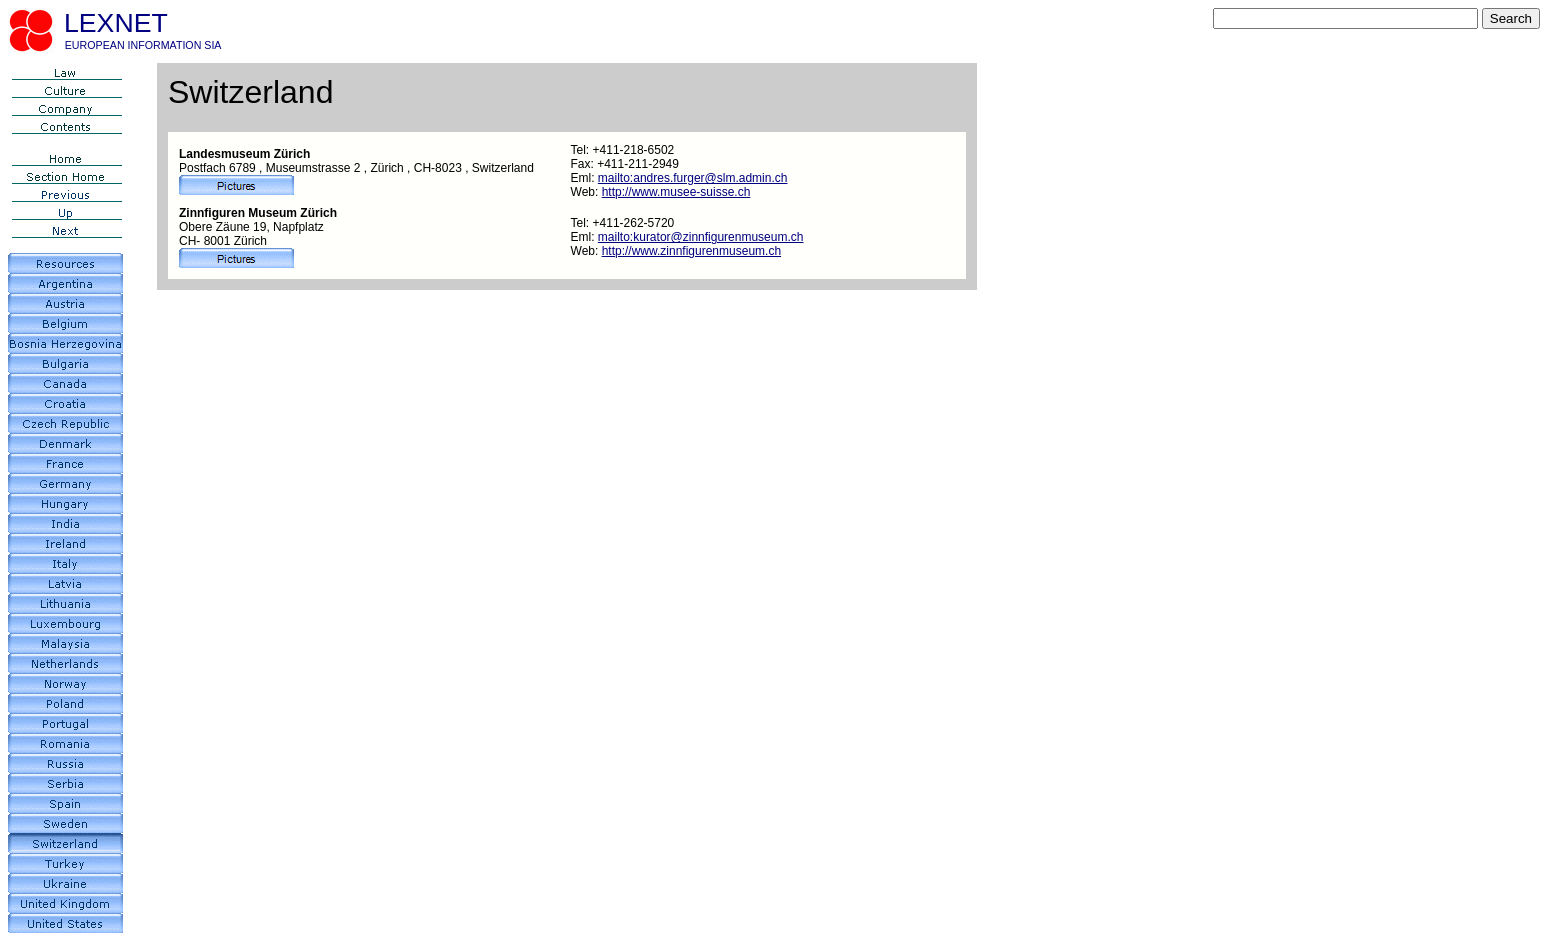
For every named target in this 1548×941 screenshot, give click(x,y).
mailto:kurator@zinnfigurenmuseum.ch (701, 237)
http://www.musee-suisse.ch (676, 192)
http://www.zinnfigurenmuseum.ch (691, 251)
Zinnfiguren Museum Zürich (258, 213)
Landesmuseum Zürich (244, 154)
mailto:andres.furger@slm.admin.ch (693, 178)
